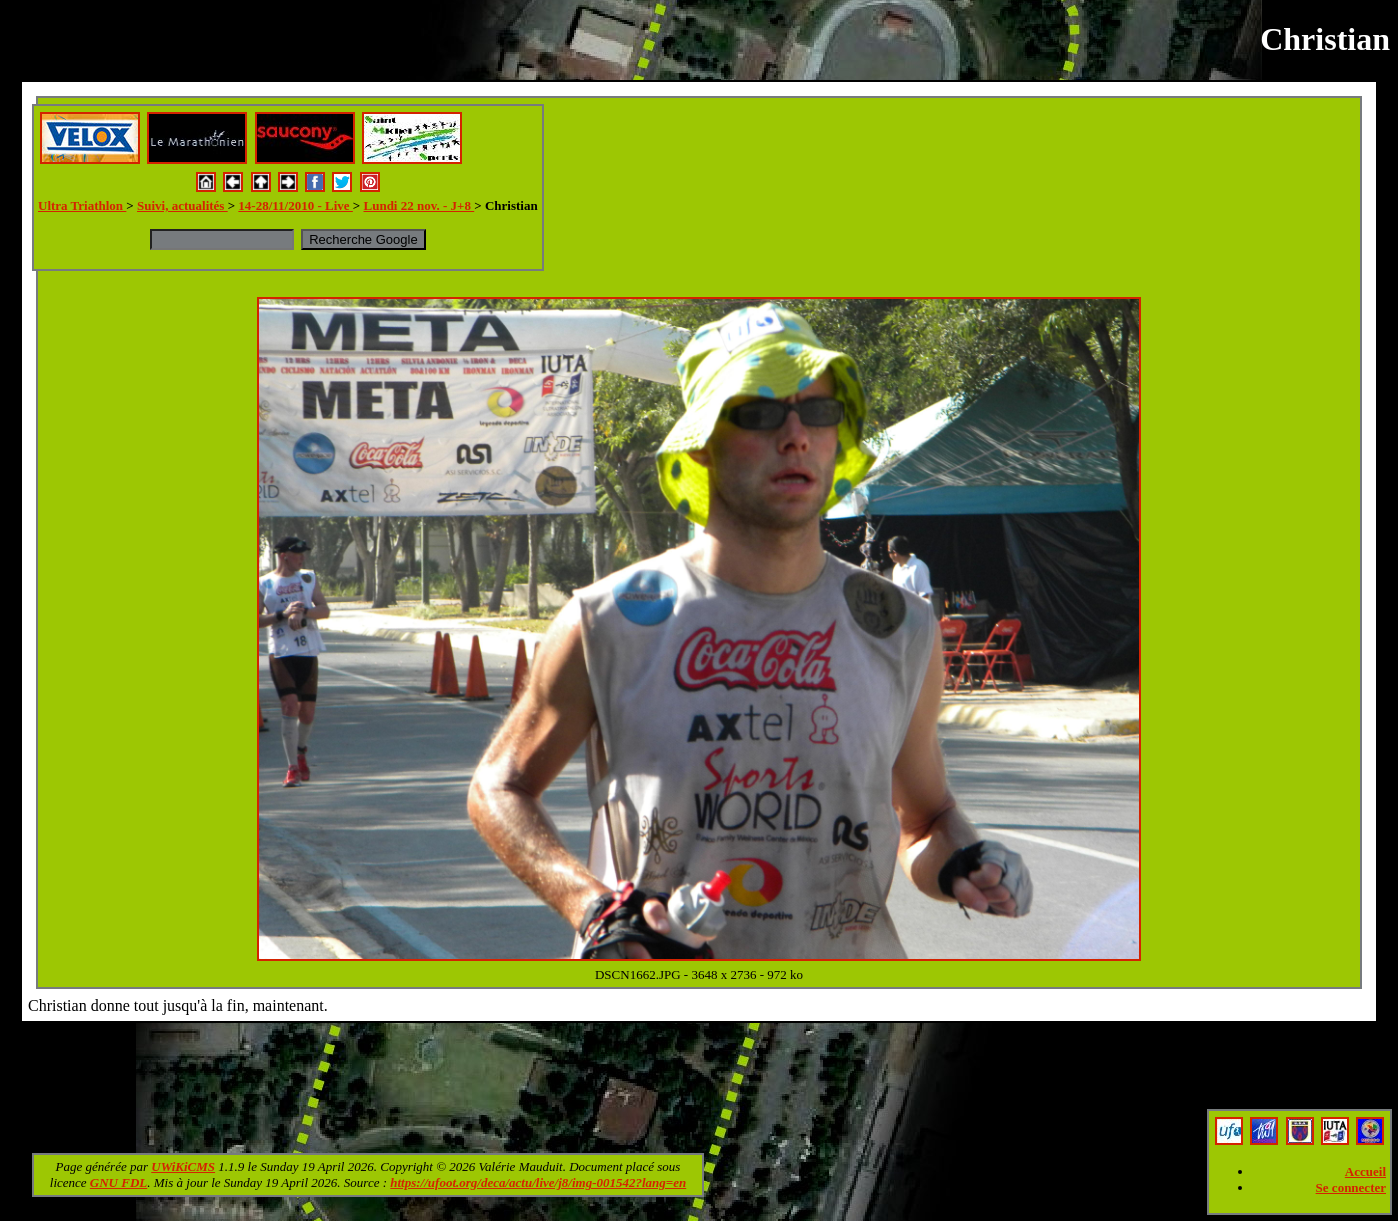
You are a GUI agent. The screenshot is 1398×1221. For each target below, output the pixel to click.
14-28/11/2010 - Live (295, 205)
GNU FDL (118, 1182)
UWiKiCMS (183, 1166)
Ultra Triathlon (82, 205)
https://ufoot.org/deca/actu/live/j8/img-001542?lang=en (538, 1182)
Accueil (1365, 1171)
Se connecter (1351, 1187)
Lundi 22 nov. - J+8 (419, 205)
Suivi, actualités (182, 205)
